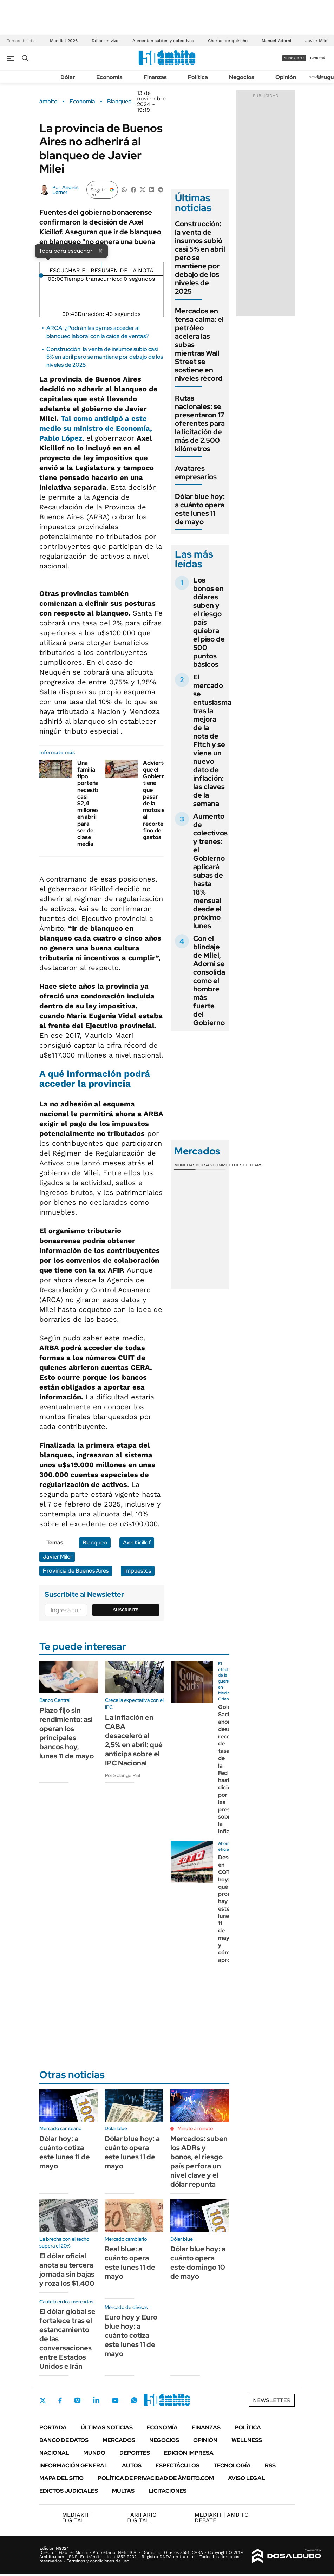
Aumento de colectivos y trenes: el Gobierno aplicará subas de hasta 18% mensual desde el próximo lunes (210, 871)
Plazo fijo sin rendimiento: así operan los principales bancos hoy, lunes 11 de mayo (66, 1733)
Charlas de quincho (228, 40)
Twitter (42, 2400)
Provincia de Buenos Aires (76, 1570)
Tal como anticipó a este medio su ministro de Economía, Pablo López (95, 428)
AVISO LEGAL (246, 2478)
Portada (53, 2427)
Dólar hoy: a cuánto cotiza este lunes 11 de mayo (64, 2152)
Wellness (246, 2440)
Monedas (185, 1165)
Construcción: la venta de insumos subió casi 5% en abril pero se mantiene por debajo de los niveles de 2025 (104, 357)
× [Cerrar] (100, 250)
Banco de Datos (64, 2440)
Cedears (253, 1165)
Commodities (227, 1165)
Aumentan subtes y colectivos (163, 40)
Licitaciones (167, 2490)
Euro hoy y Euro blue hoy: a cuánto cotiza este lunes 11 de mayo (131, 2335)
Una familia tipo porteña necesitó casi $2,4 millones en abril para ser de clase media (88, 803)
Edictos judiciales (68, 2490)
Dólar (67, 77)
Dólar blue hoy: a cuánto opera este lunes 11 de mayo (200, 509)
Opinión (285, 77)
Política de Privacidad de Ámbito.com (156, 2478)
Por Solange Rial (122, 1775)
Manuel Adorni (276, 40)
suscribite (294, 58)
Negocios (241, 77)
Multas (123, 2490)
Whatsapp (134, 2400)
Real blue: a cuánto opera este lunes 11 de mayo (130, 2262)
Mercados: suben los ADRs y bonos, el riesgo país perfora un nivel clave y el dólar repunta (199, 2161)
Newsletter (272, 2400)
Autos (132, 2465)
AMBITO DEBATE (222, 2517)
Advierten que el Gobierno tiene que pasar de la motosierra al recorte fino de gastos (158, 800)
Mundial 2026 (64, 40)
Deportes (134, 2453)
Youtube (115, 2400)
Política (198, 77)
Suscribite (125, 1609)
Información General (73, 2465)
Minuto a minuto (195, 2128)
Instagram (77, 2400)
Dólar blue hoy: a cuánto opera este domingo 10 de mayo (197, 2262)
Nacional (54, 2453)
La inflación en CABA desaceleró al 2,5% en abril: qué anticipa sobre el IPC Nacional (134, 1740)
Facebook (60, 2400)
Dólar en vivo (105, 40)
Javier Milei (316, 40)
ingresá (317, 58)
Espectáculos (177, 2465)
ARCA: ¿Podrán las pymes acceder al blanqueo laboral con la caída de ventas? (97, 331)
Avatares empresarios (196, 472)
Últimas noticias (107, 2427)
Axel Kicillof (137, 1542)
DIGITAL (77, 2517)
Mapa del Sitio (61, 2478)
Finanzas (155, 77)
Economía (109, 77)
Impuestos (137, 1570)
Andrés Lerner (65, 189)
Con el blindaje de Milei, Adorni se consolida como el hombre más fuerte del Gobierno (209, 980)
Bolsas (204, 1165)
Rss (270, 2465)
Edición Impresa (189, 2453)
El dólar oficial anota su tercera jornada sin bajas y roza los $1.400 (66, 2269)
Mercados (119, 2440)
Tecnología (232, 2465)
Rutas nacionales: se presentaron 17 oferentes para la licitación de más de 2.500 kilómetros (200, 423)
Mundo (94, 2453)
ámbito (48, 101)
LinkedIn (96, 2400)
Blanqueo (119, 101)
